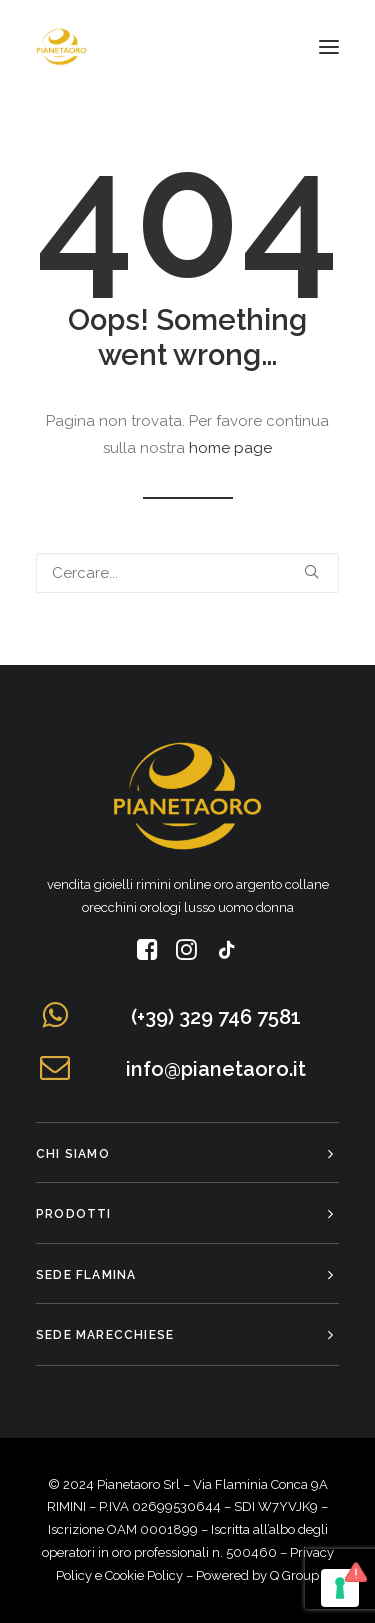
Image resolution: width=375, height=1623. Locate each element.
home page (230, 448)
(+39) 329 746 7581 (216, 1017)
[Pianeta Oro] (61, 47)
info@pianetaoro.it (216, 1069)
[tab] (187, 1153)
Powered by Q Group (257, 1575)
